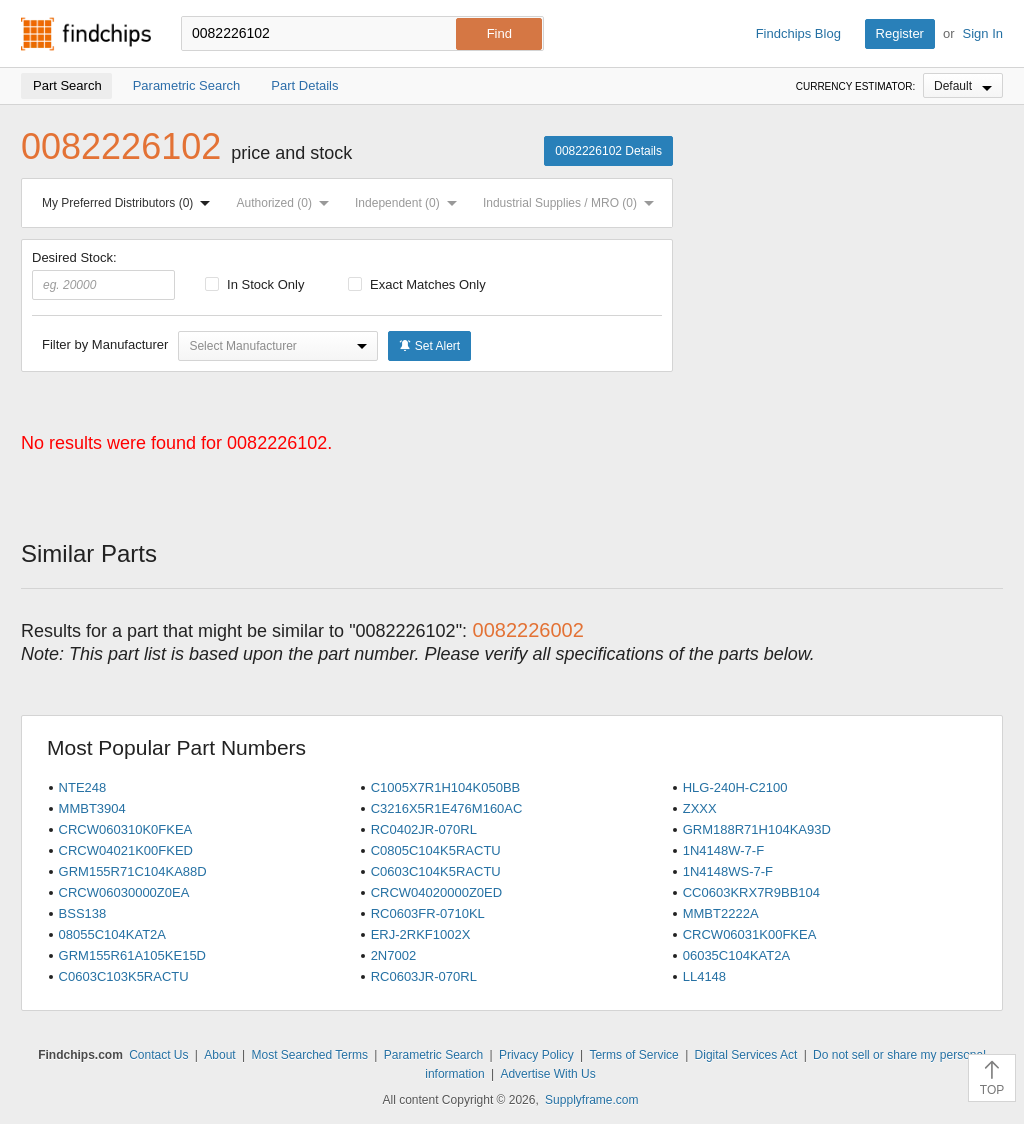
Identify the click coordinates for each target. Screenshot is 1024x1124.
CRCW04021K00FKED (126, 850)
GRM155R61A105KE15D (132, 955)
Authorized (287, 203)
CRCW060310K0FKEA (126, 829)
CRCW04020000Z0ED (437, 892)
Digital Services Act (746, 1055)
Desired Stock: (103, 275)
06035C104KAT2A (736, 955)
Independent (410, 203)
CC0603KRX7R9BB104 (751, 892)
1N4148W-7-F (723, 850)
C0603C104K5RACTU (436, 871)
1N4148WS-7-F (728, 871)
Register (900, 33)
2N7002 (394, 955)
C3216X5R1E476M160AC (447, 808)
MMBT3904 (92, 808)
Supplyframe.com (591, 1100)
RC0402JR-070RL (424, 829)
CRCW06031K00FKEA (750, 934)
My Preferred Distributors (130, 203)
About (219, 1055)
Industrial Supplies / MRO (572, 203)
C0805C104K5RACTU (436, 850)
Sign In (983, 33)
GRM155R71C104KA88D (133, 871)
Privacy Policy (536, 1055)
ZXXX (700, 808)
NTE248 (83, 787)
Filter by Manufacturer (105, 344)
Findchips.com (86, 34)
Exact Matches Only (417, 284)
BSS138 (83, 913)
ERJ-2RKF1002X (421, 934)
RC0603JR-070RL (424, 976)
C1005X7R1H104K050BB (446, 787)
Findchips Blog (798, 33)
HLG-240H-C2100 (735, 787)
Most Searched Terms (309, 1055)
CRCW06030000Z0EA (124, 892)
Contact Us (158, 1055)
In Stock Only (255, 284)
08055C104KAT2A (112, 934)
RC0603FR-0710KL (428, 913)
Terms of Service (633, 1055)
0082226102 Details (608, 151)
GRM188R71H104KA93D (757, 829)
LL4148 (704, 976)
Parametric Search (433, 1055)
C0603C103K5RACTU (124, 976)
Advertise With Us (547, 1074)
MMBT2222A (721, 913)
